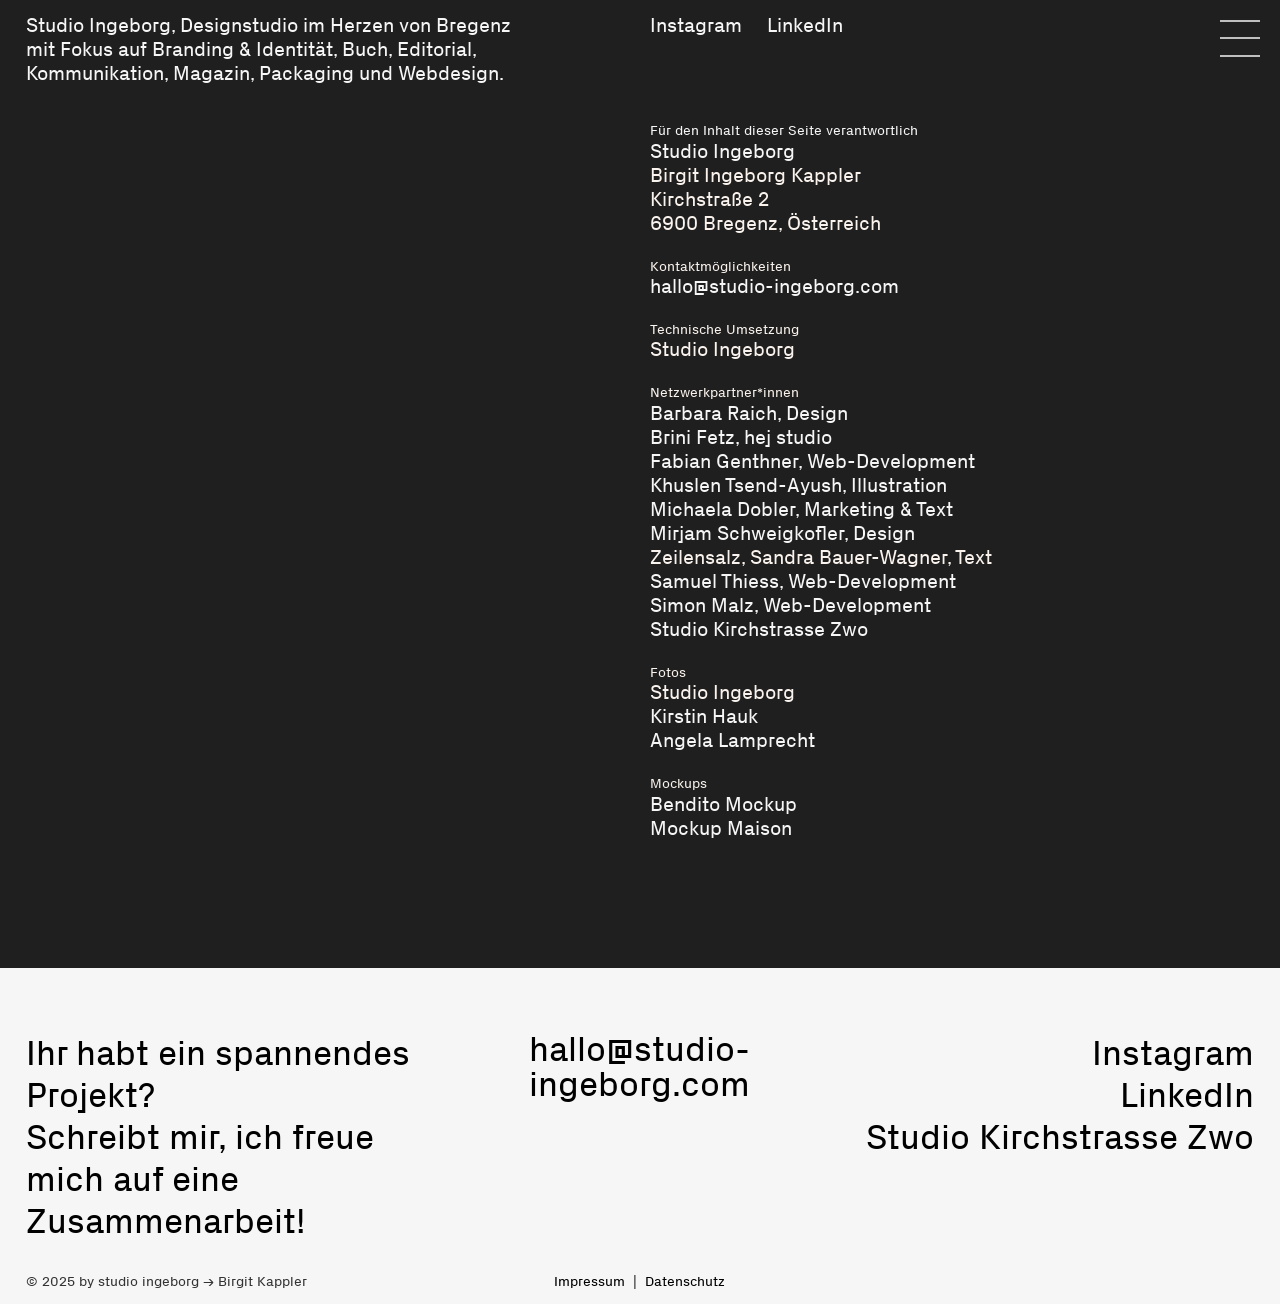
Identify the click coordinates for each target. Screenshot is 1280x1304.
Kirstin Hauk (704, 716)
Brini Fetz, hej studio (741, 437)
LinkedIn (805, 25)
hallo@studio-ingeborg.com (774, 286)
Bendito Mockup (723, 804)
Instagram (696, 25)
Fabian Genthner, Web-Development (812, 461)
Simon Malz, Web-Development (790, 605)
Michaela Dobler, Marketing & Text (801, 509)
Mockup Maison (721, 828)
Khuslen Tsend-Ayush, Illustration (798, 485)
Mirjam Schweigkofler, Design (782, 533)
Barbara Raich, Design (749, 413)
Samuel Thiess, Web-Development (803, 581)
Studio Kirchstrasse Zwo (759, 629)
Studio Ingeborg (98, 25)
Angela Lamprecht (732, 740)
